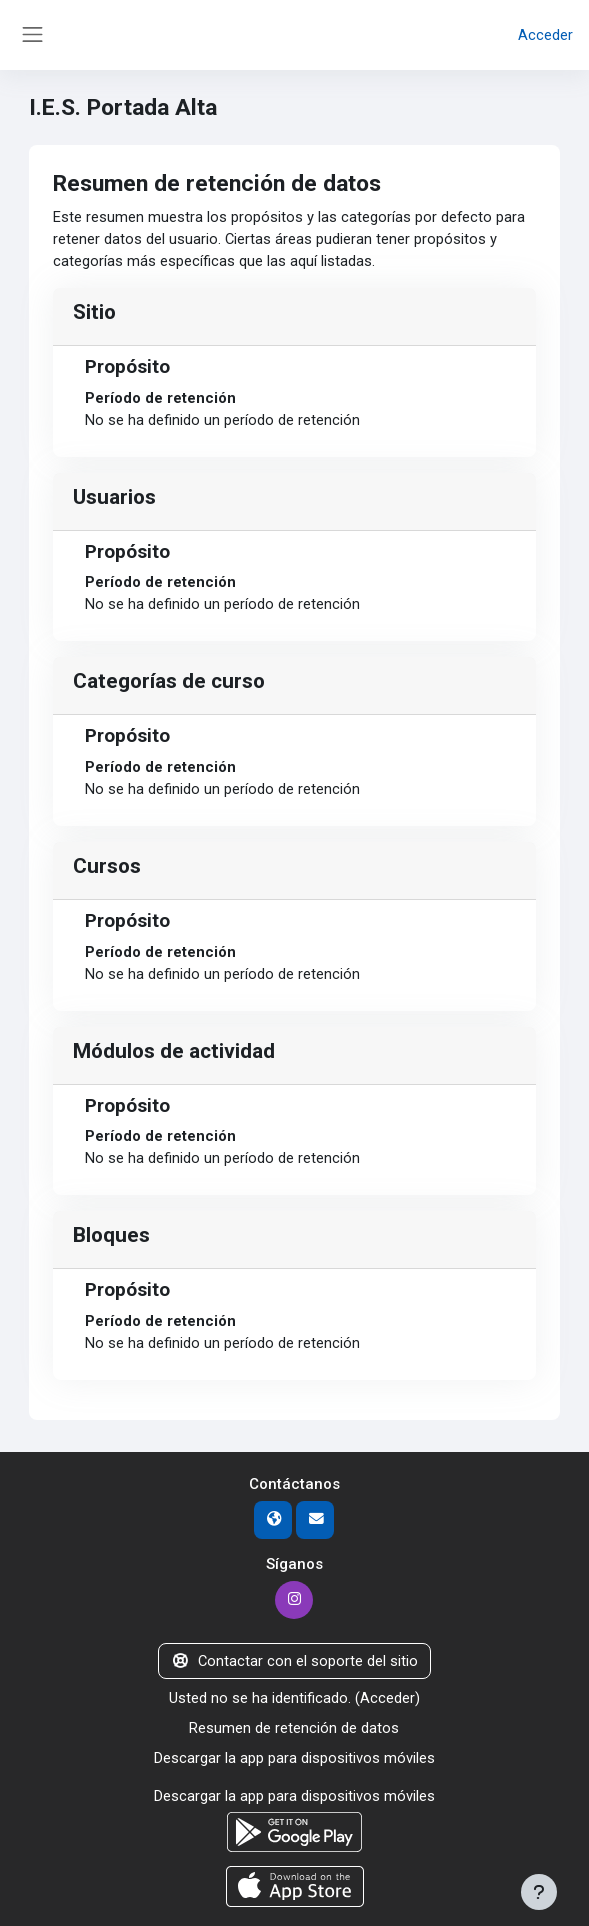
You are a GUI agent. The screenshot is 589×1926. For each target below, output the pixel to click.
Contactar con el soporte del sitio (294, 1661)
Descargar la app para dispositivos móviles (294, 1758)
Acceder (545, 35)
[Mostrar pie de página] (539, 1892)
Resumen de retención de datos (294, 1728)
